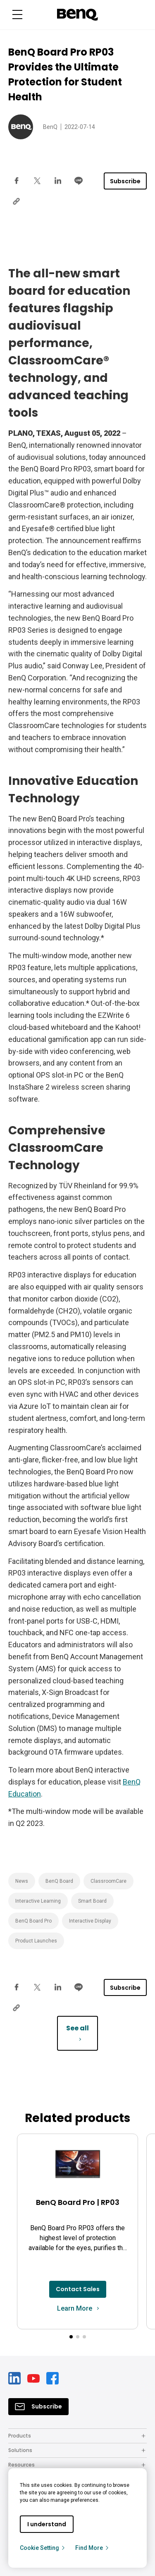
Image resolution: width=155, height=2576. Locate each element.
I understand (46, 2524)
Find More (92, 2547)
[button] (71, 2336)
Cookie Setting (43, 2547)
